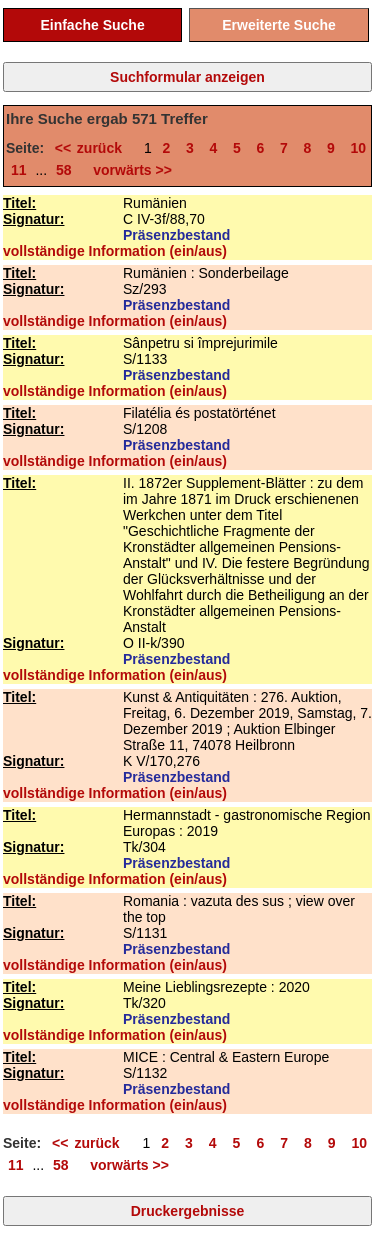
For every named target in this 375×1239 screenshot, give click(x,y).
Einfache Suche (92, 25)
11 (19, 170)
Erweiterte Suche (279, 25)
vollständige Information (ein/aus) (115, 251)
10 (359, 148)
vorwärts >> (129, 170)
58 (64, 170)
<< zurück (94, 148)
